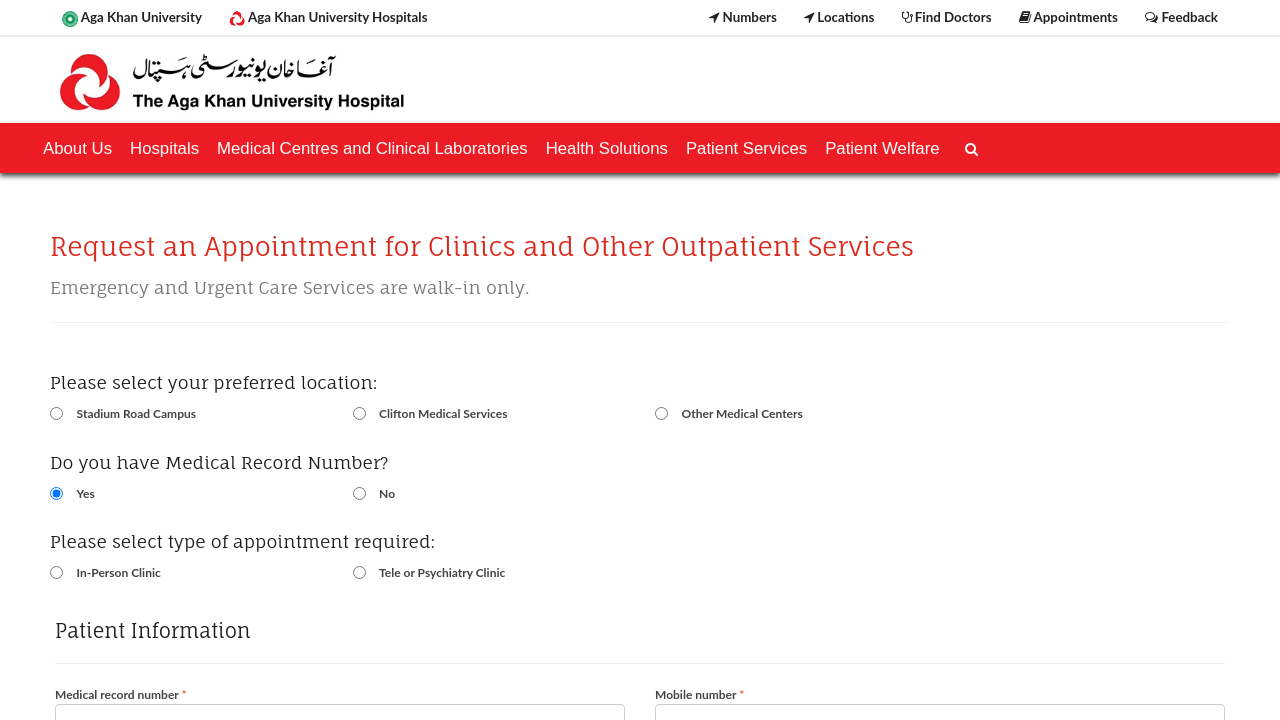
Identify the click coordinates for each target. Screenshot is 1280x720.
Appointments (1068, 17)
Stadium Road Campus (136, 413)
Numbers (743, 17)
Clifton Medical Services (443, 413)
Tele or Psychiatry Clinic (442, 572)
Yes (86, 493)
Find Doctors (947, 17)
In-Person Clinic (119, 572)
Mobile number (699, 694)
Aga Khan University (132, 18)
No (387, 493)
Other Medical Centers (742, 413)
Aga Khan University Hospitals (328, 18)
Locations (839, 17)
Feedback (1181, 17)
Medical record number (121, 694)
